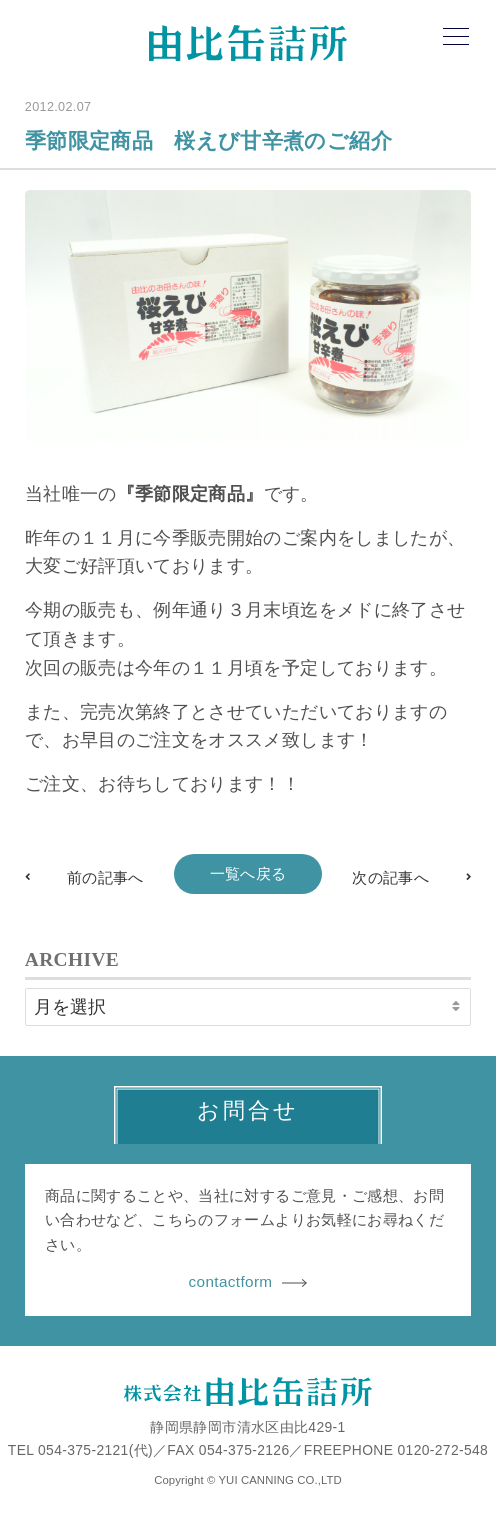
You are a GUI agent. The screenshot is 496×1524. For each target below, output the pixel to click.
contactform (248, 1281)
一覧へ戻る (248, 873)
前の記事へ (105, 877)
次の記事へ (390, 877)
